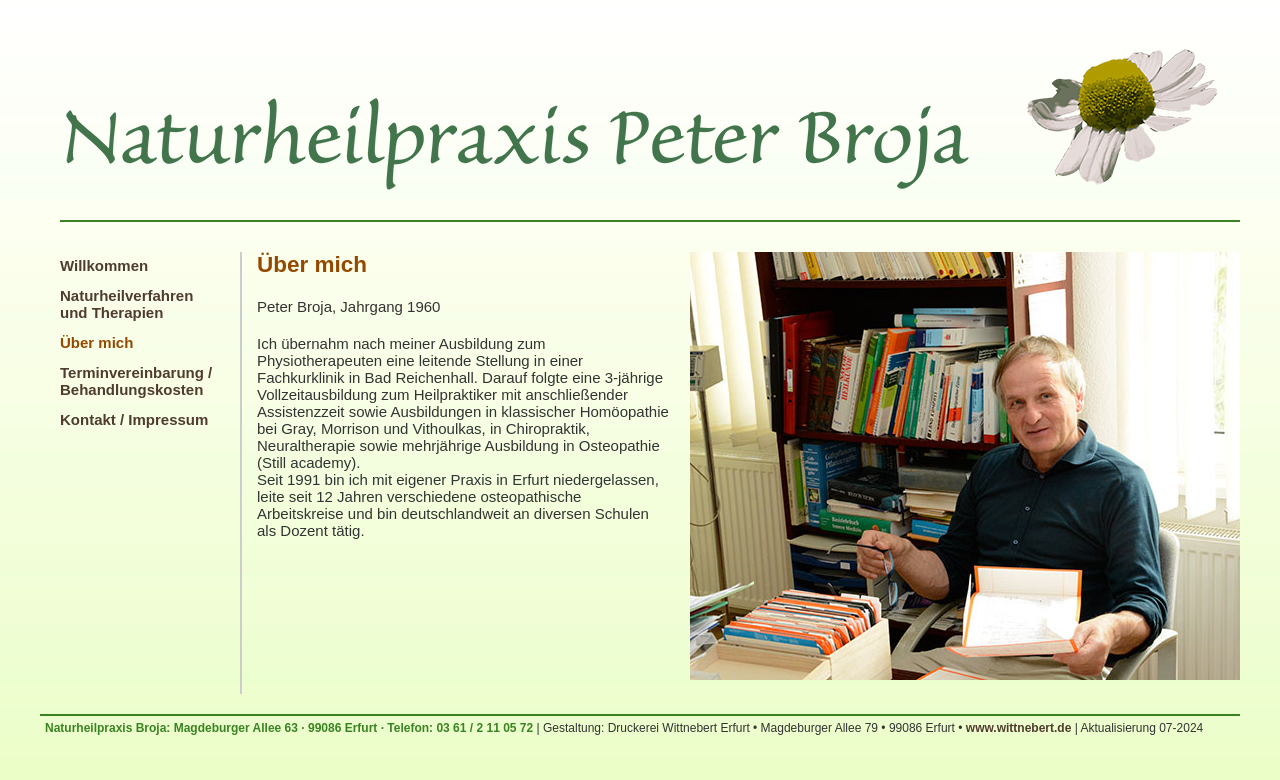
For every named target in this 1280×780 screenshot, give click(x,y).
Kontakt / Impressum (134, 419)
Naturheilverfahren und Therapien (126, 304)
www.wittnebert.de (1019, 728)
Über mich (96, 342)
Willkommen (104, 265)
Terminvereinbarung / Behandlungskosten (136, 381)
